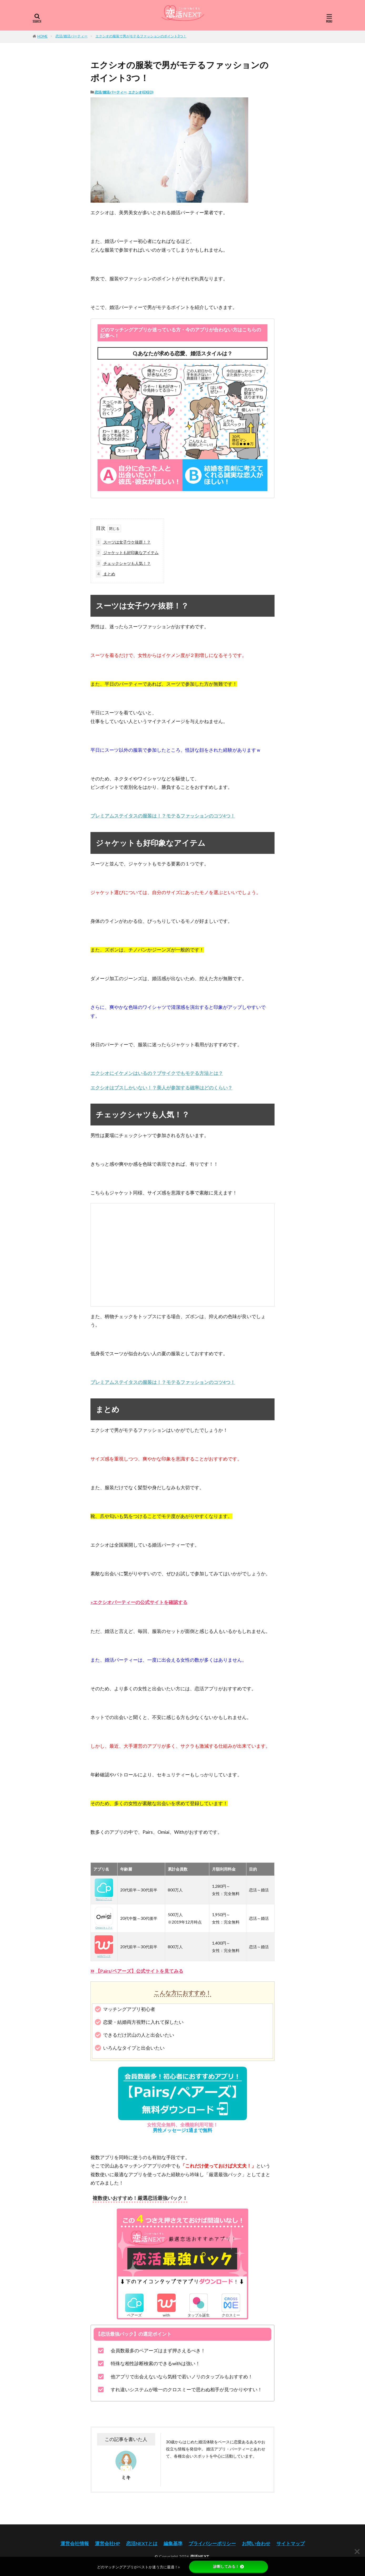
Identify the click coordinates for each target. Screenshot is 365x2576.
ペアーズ (134, 2313)
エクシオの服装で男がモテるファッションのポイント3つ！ (140, 36)
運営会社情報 (74, 2543)
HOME (42, 36)
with (166, 2313)
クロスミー (231, 2313)
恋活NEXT (200, 2556)
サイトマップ (290, 2543)
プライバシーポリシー (212, 2543)
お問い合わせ (256, 2543)
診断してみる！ (228, 2566)
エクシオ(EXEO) (140, 92)
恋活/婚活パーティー (71, 36)
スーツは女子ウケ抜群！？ (123, 542)
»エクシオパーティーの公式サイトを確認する (138, 1602)
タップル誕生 (198, 2313)
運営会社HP (107, 2543)
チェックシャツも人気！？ (123, 563)
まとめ (105, 574)
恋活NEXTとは (142, 2543)
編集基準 (173, 2543)
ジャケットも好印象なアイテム (127, 552)
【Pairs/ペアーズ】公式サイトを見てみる (139, 1971)
